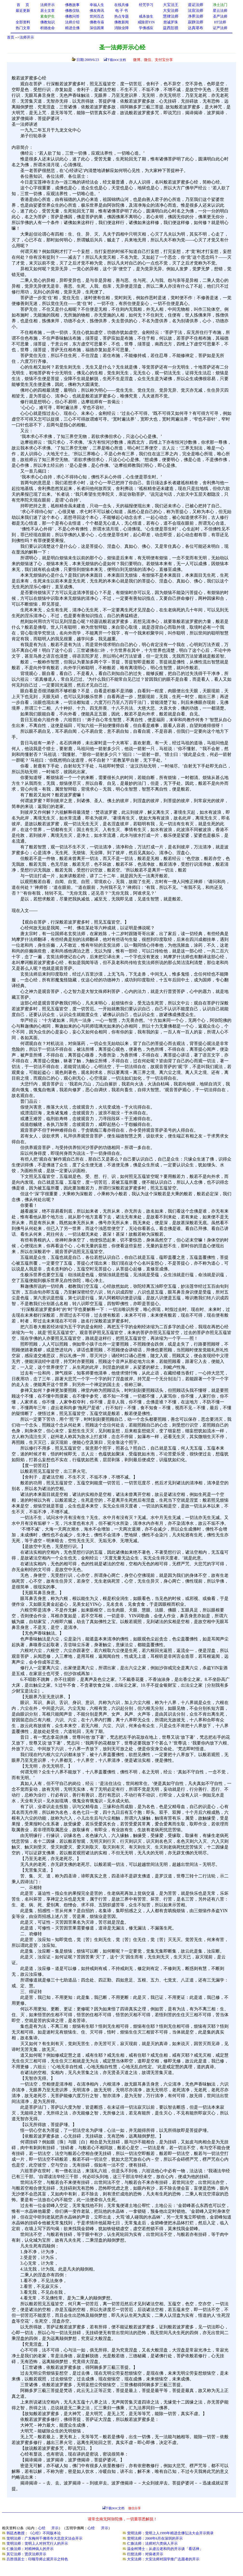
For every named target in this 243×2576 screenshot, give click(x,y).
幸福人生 (97, 5)
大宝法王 (170, 5)
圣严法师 (220, 16)
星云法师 (220, 11)
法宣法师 (195, 10)
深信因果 (97, 28)
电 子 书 (121, 11)
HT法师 (220, 22)
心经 (41, 2528)
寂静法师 (195, 22)
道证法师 (195, 5)
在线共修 (121, 5)
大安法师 (170, 10)
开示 (55, 2528)
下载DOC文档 (116, 60)
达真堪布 (195, 28)
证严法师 (220, 28)
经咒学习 (146, 5)
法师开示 (27, 37)
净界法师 (195, 16)
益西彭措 (170, 28)
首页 (10, 37)
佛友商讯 (97, 11)
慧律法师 (170, 16)
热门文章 (23, 28)
